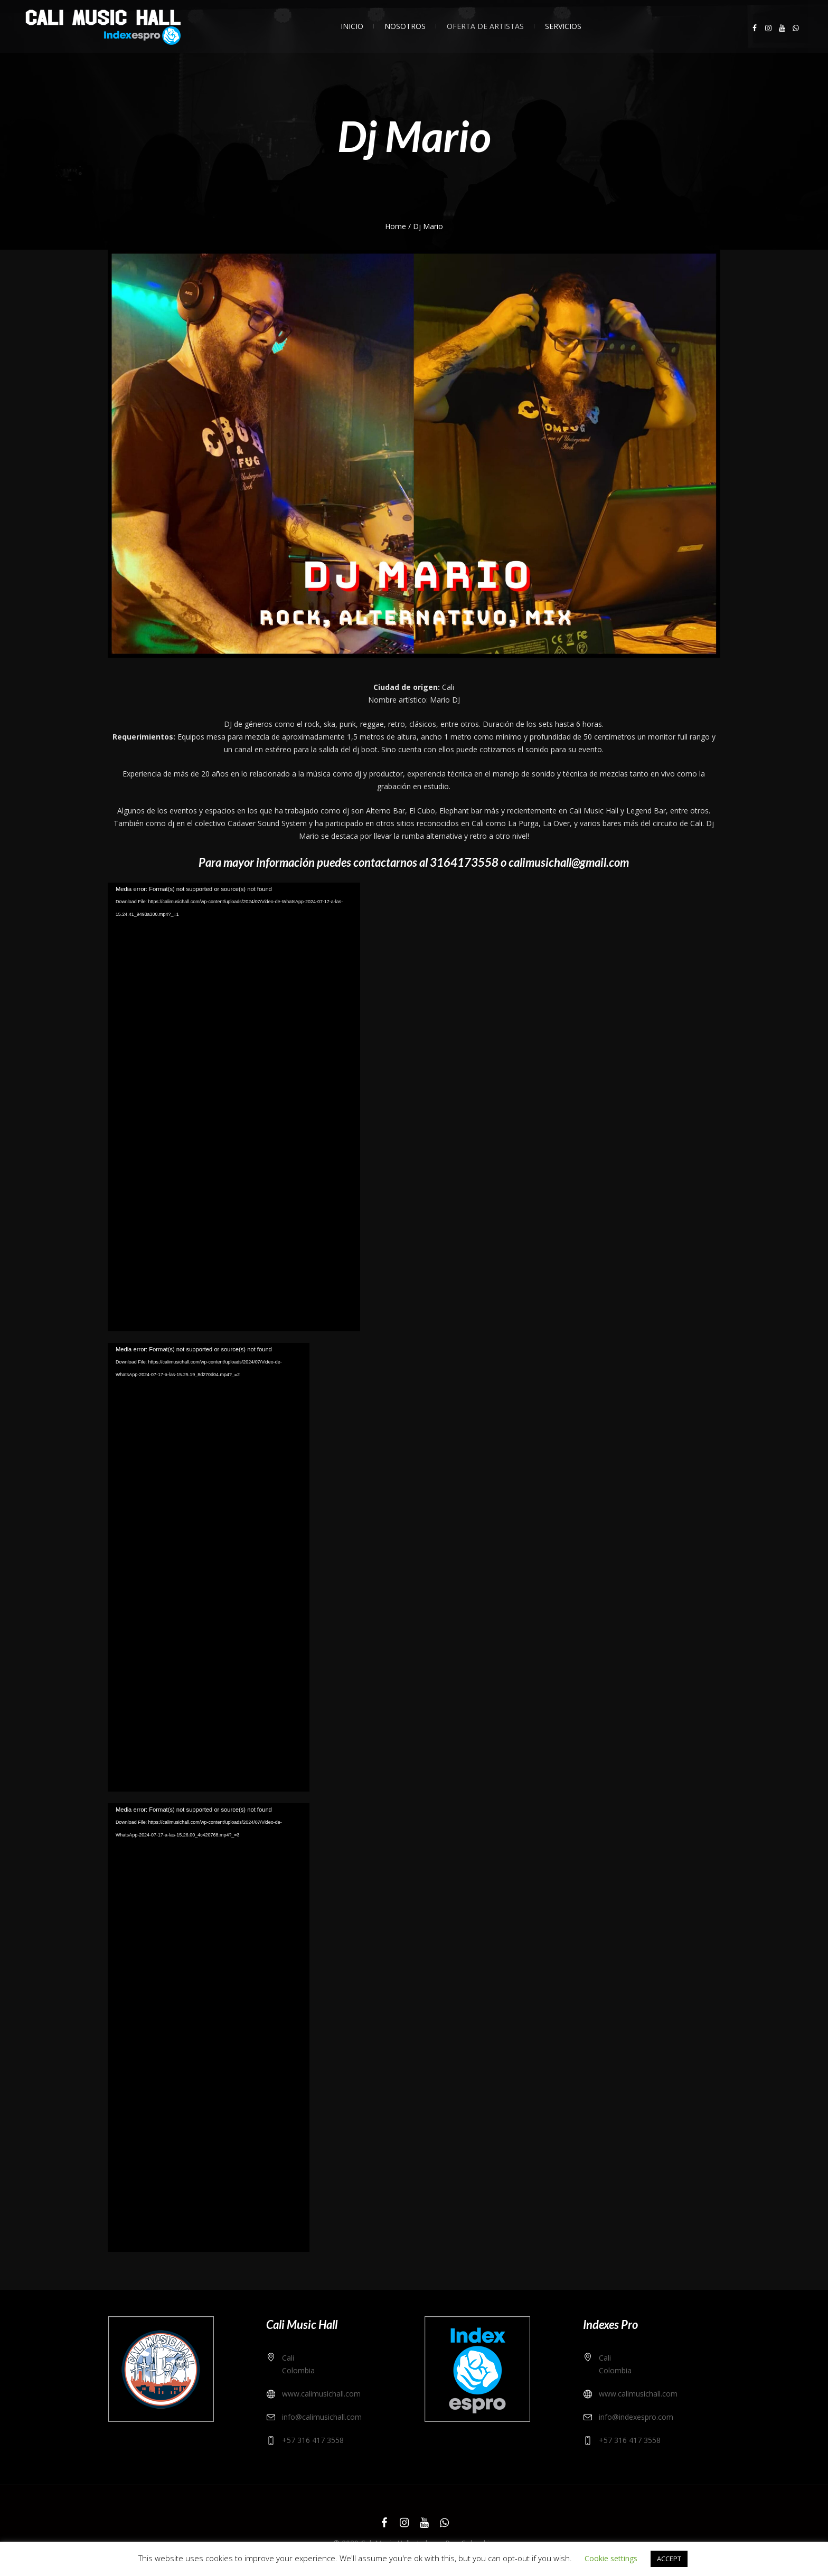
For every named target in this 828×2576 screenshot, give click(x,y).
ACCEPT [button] (669, 2558)
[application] (234, 1107)
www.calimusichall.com (321, 2394)
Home (395, 226)
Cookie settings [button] (611, 2558)
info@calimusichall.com (322, 2417)
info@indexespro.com (636, 2417)
